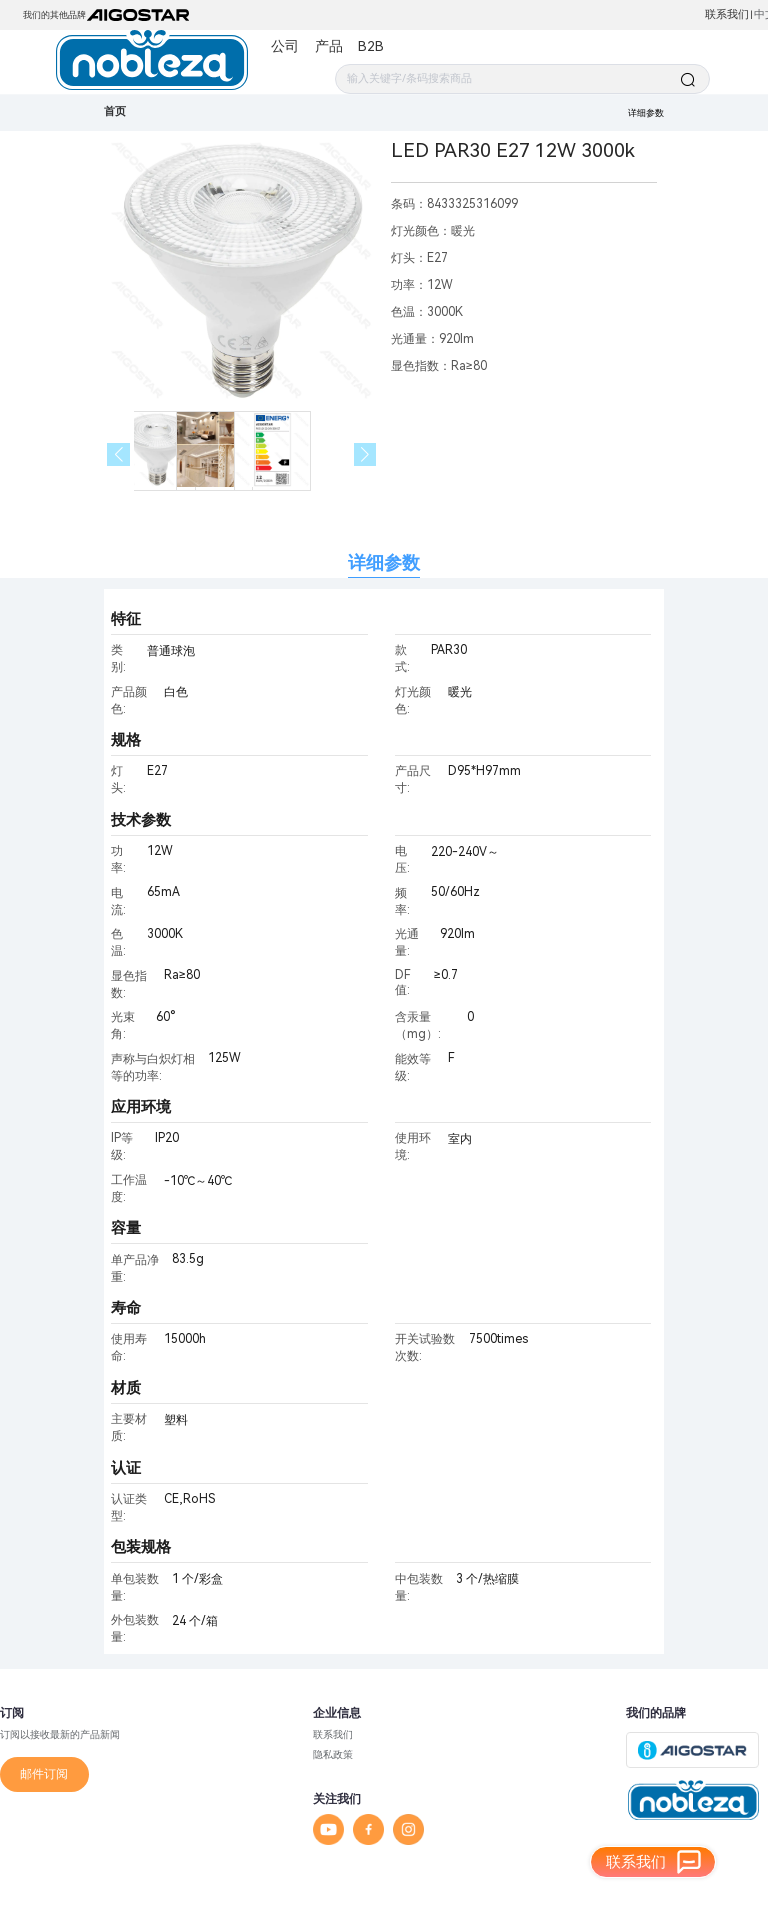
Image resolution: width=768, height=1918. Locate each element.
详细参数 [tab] (384, 562)
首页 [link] (115, 111)
